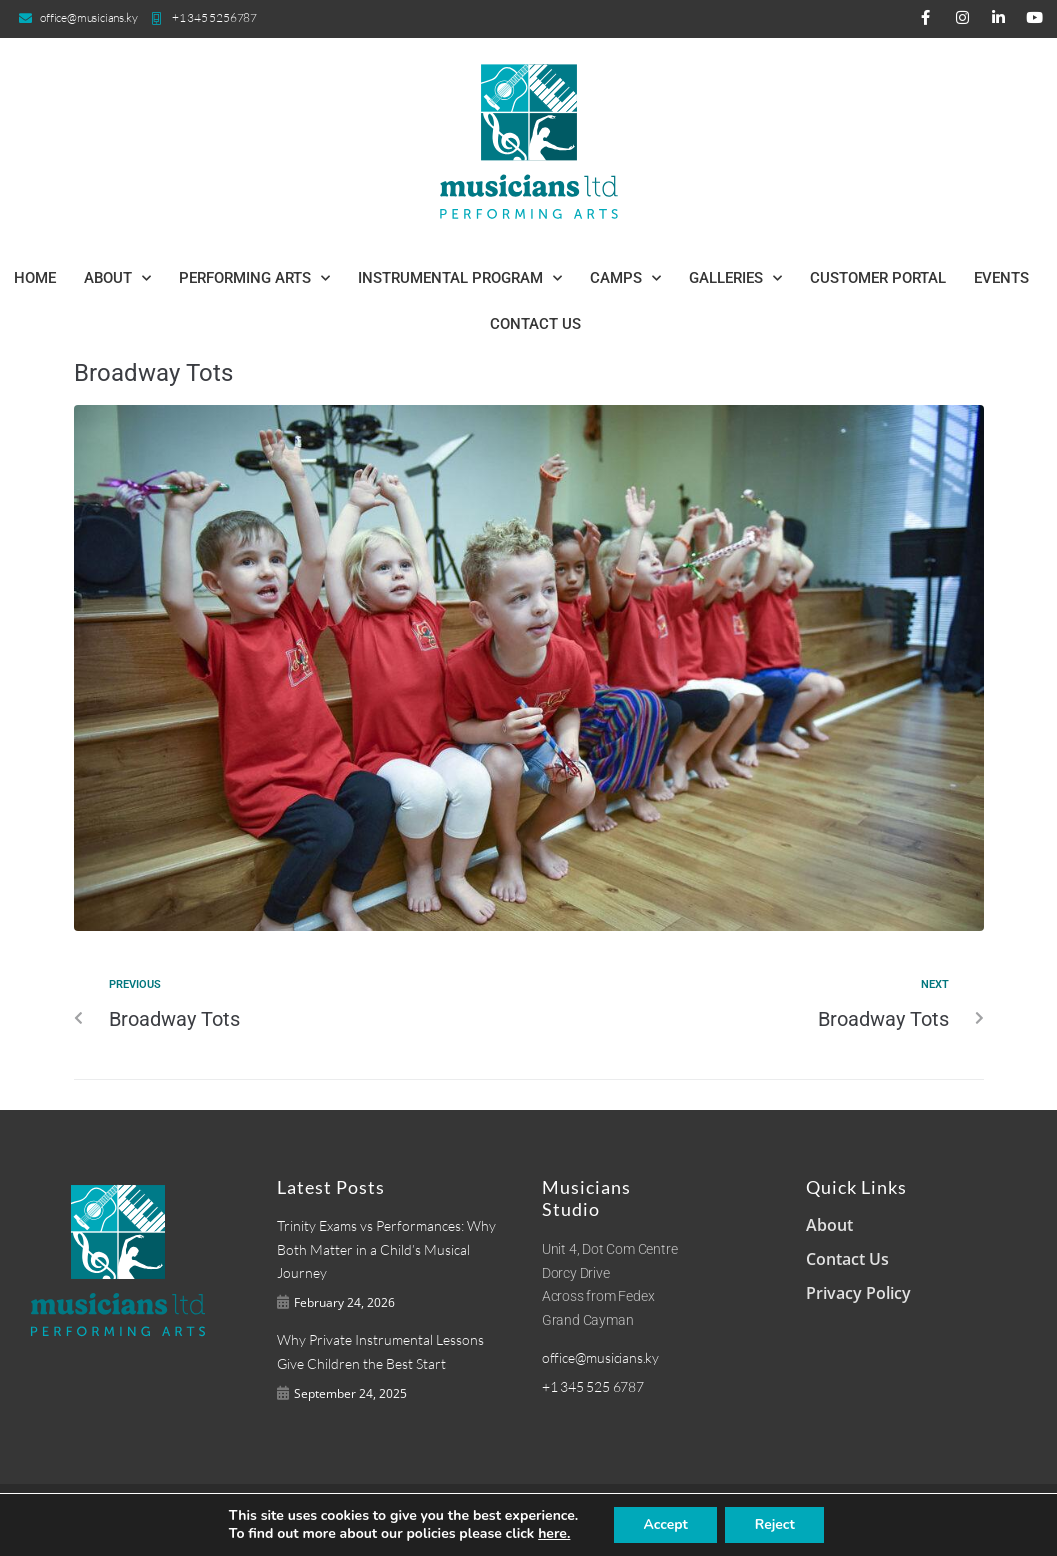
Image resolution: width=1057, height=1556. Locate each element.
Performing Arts (254, 278)
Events (1001, 278)
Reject (784, 1525)
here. (554, 1534)
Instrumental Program (460, 278)
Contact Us (535, 324)
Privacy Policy (858, 1293)
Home (35, 278)
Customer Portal (878, 278)
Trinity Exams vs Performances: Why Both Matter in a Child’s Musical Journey (386, 1249)
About (117, 278)
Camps (625, 278)
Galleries (735, 278)
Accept (671, 1525)
